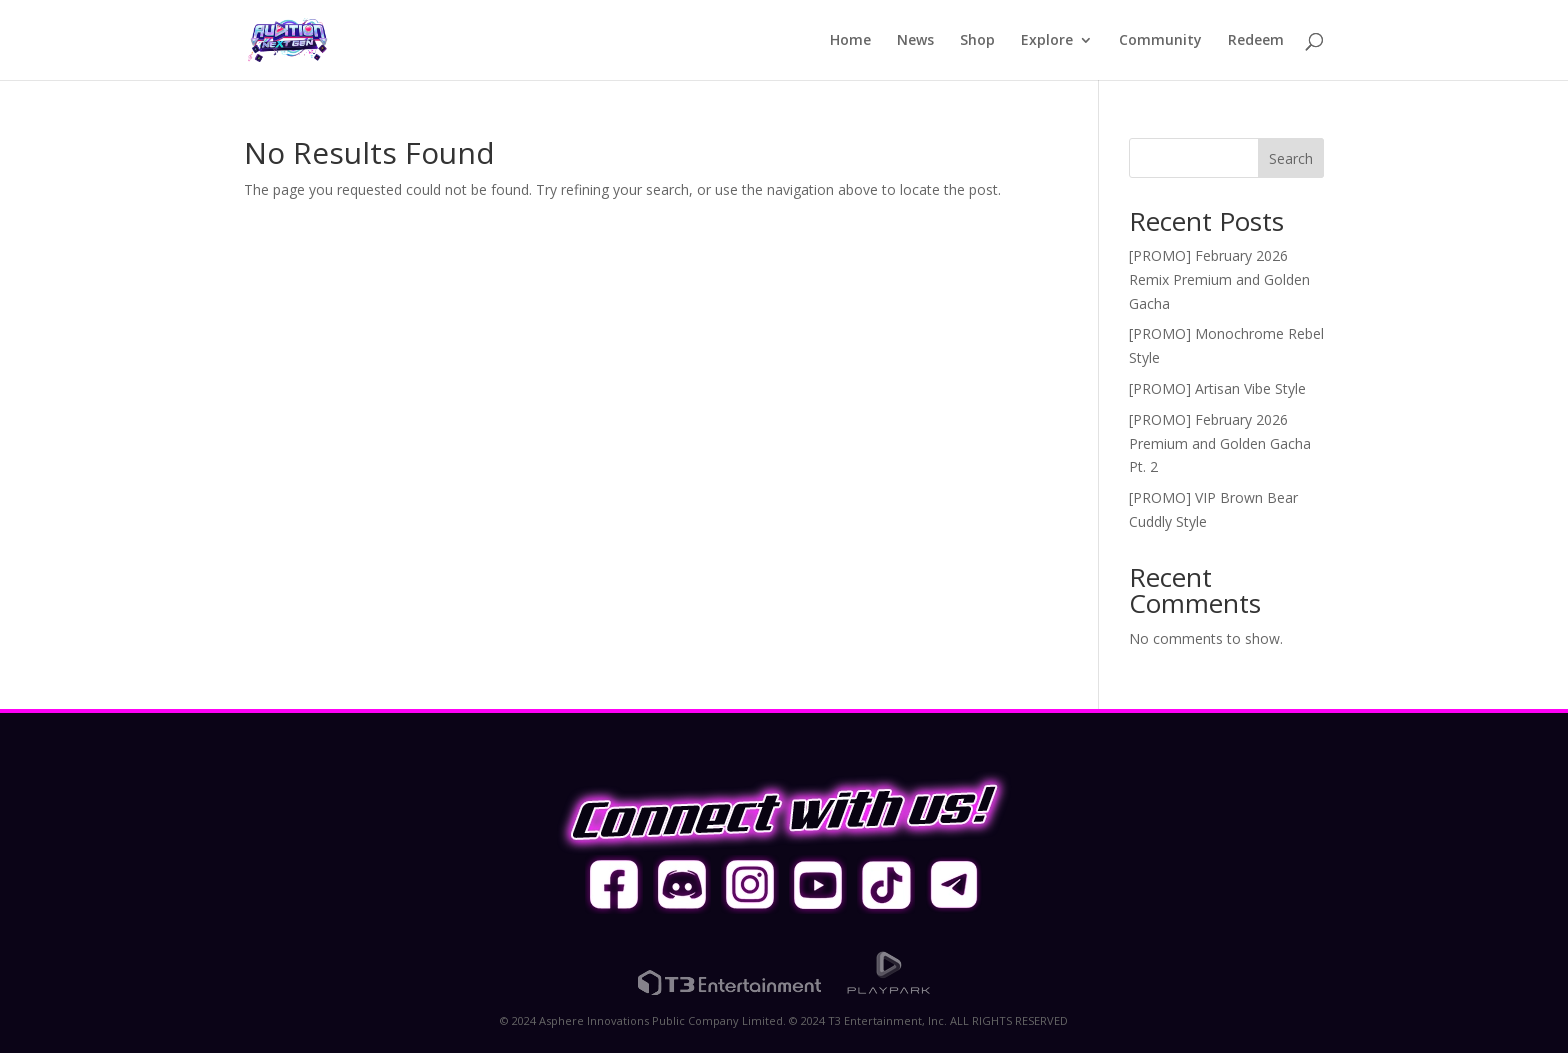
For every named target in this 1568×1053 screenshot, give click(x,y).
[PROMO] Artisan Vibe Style (1217, 388)
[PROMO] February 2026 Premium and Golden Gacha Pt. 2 (1220, 443)
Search (1291, 158)
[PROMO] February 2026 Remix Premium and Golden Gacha (1219, 279)
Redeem (1256, 41)
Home (850, 41)
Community (1160, 41)
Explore (1047, 41)
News (915, 41)
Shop (977, 41)
